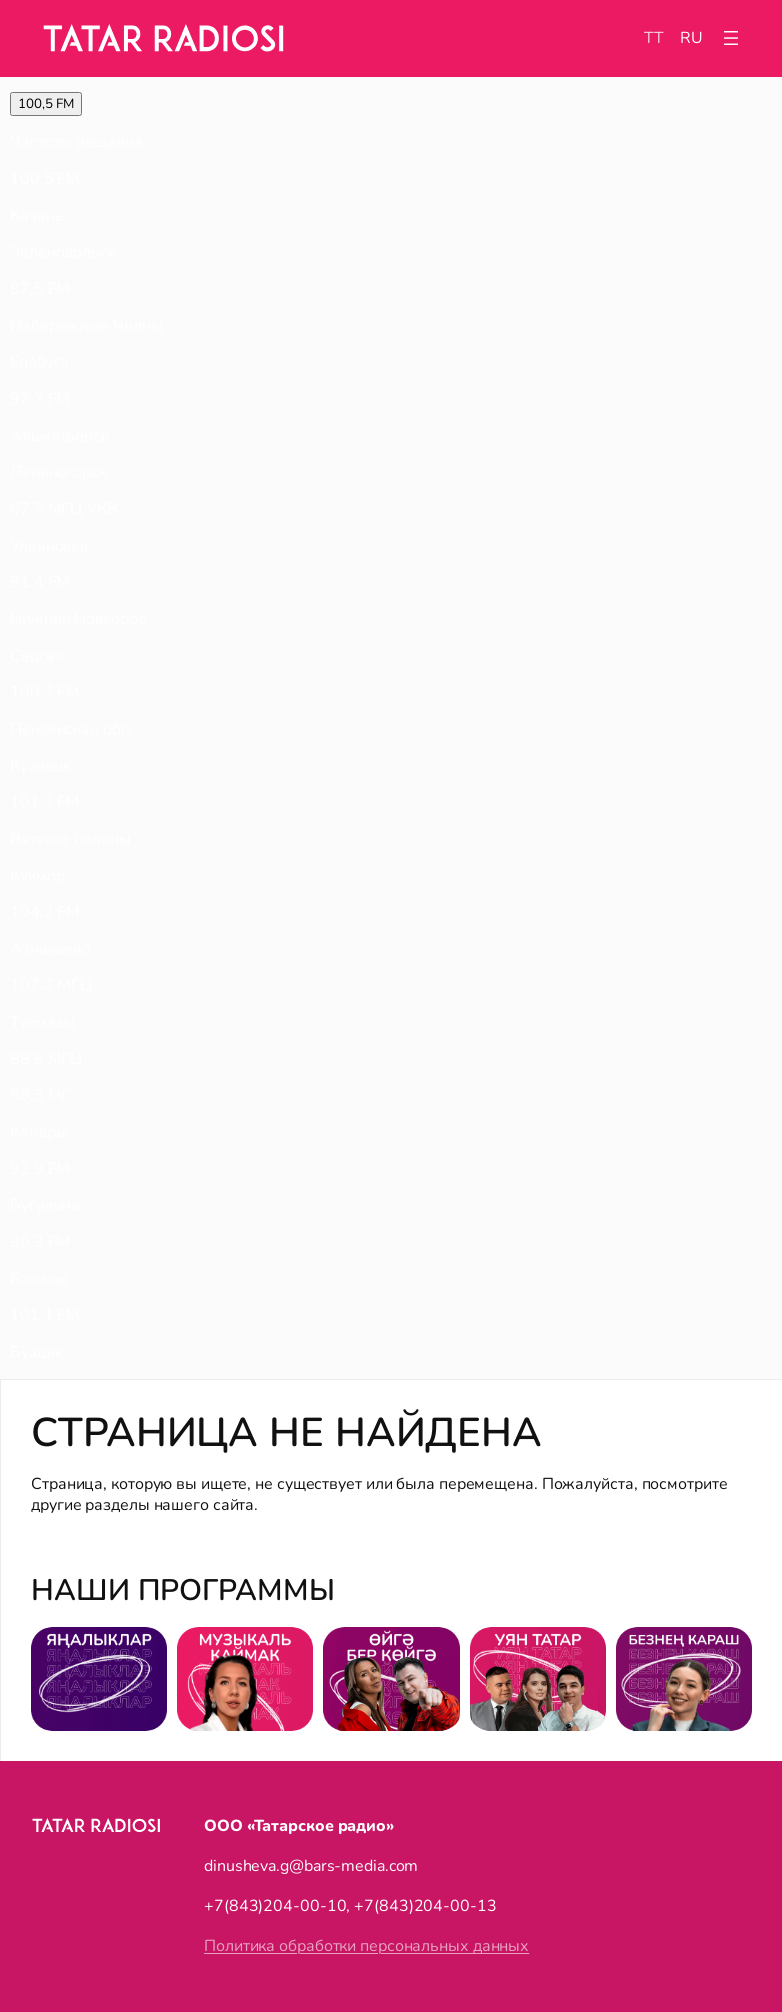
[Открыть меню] (731, 38)
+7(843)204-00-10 (275, 1906)
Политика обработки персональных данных (366, 1946)
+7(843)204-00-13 (425, 1906)
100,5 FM (46, 104)
